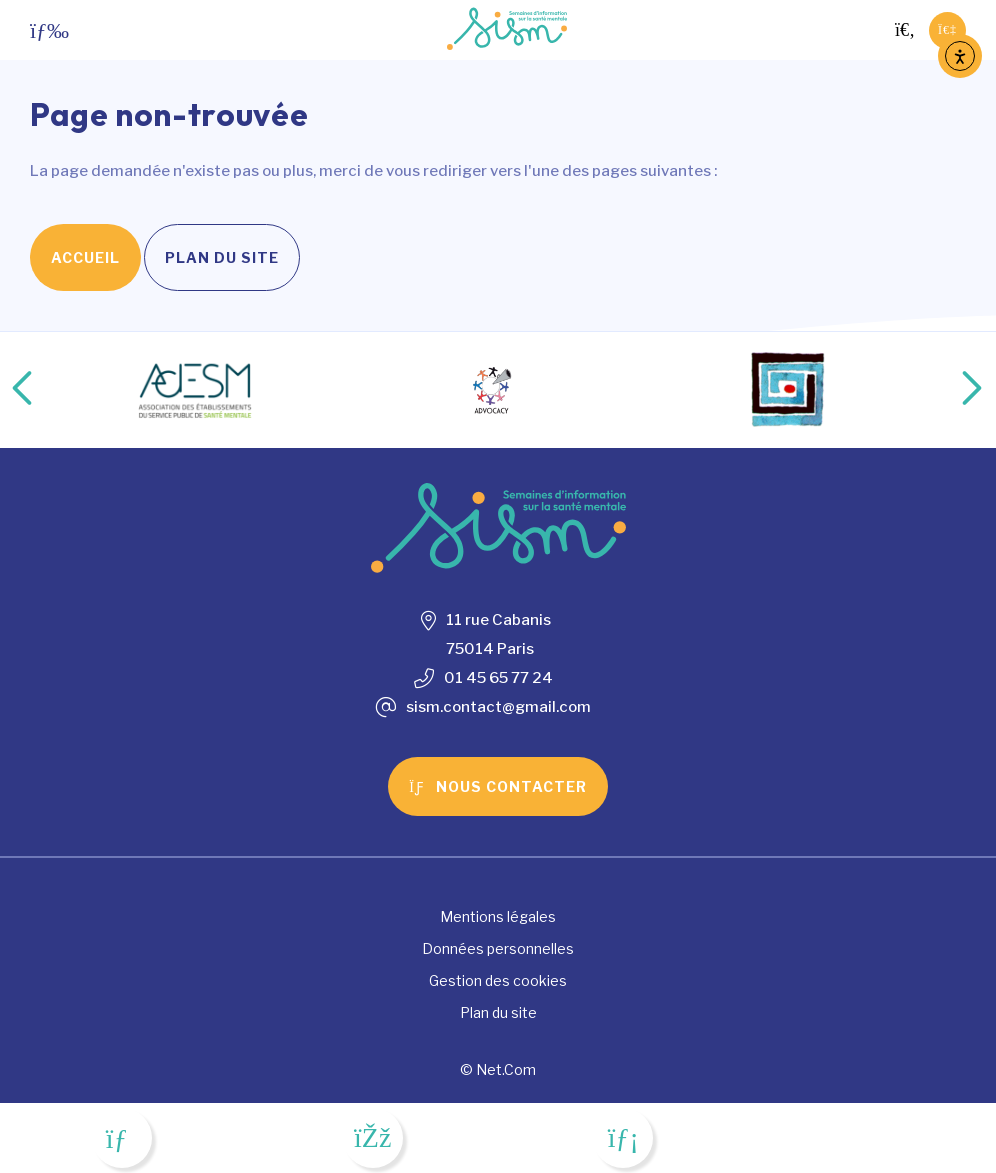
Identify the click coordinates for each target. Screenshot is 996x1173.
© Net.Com (498, 1069)
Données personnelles (498, 948)
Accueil (85, 257)
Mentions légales (498, 916)
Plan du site (222, 257)
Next (951, 390)
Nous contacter (498, 786)
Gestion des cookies (498, 980)
